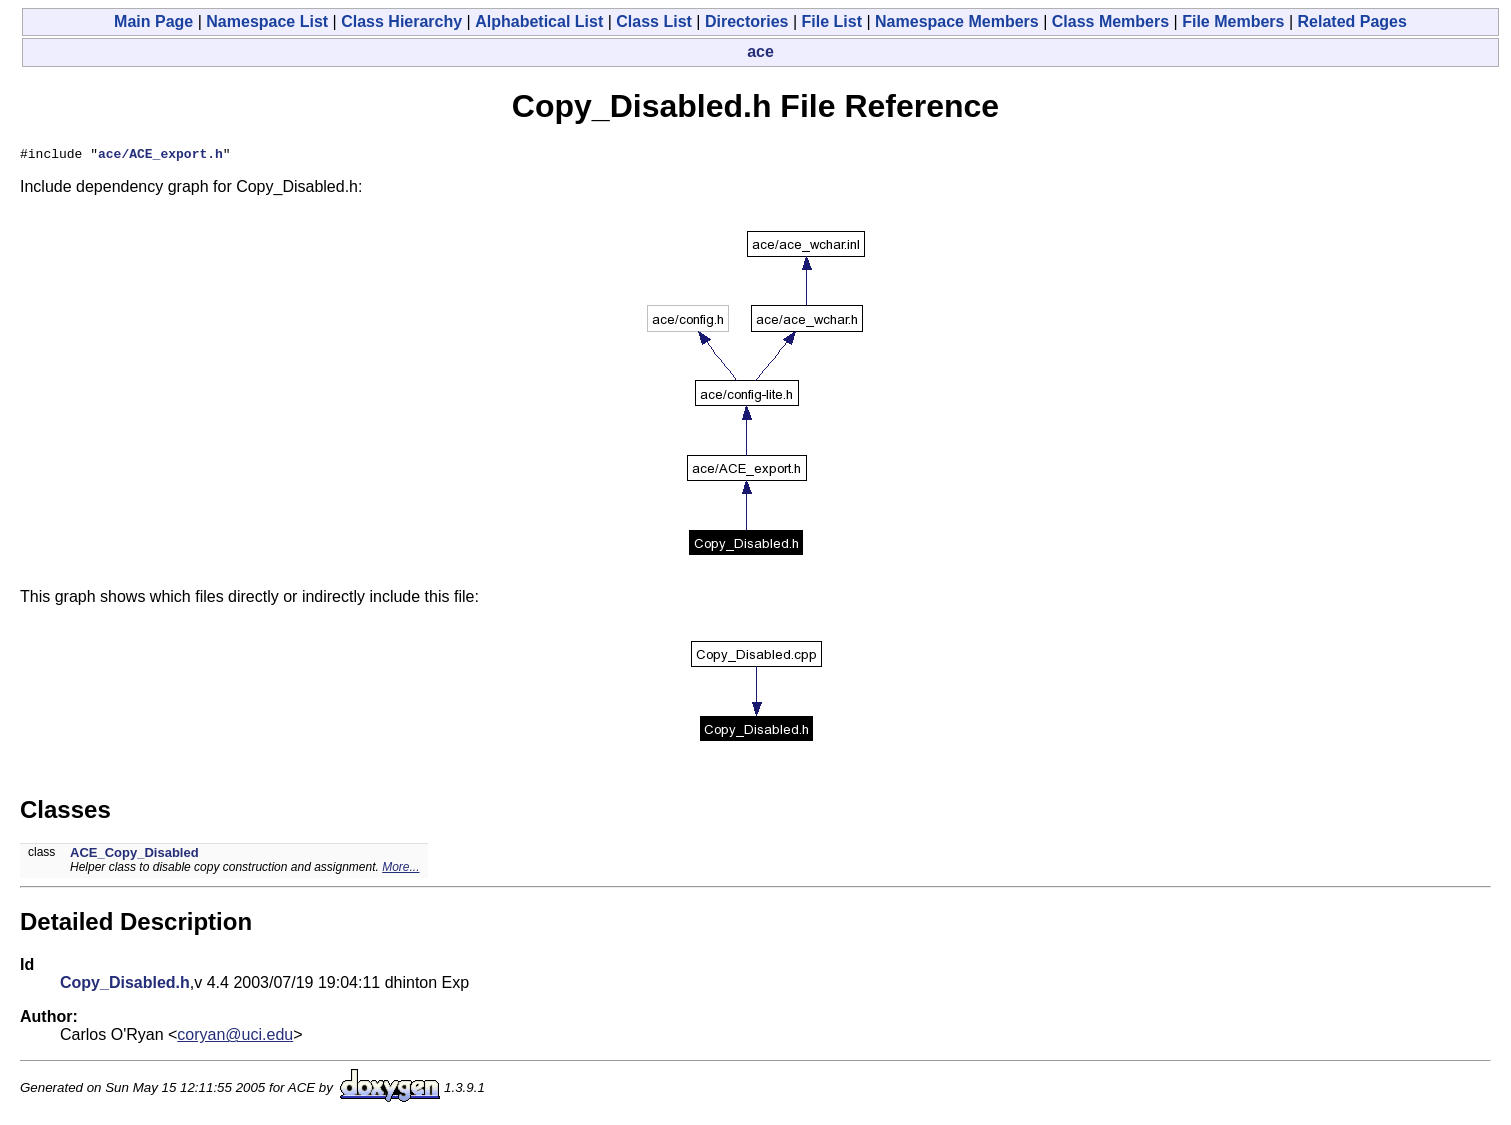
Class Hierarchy (401, 21)
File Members (1233, 21)
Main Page (153, 21)
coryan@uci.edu (235, 1037)
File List (832, 21)
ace (760, 51)
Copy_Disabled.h (125, 985)
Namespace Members (957, 21)
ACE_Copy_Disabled (134, 855)
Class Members (1110, 21)
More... (400, 870)
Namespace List (267, 21)
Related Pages (1352, 21)
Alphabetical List (539, 21)
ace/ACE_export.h (160, 156)
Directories (747, 21)
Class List (654, 21)
